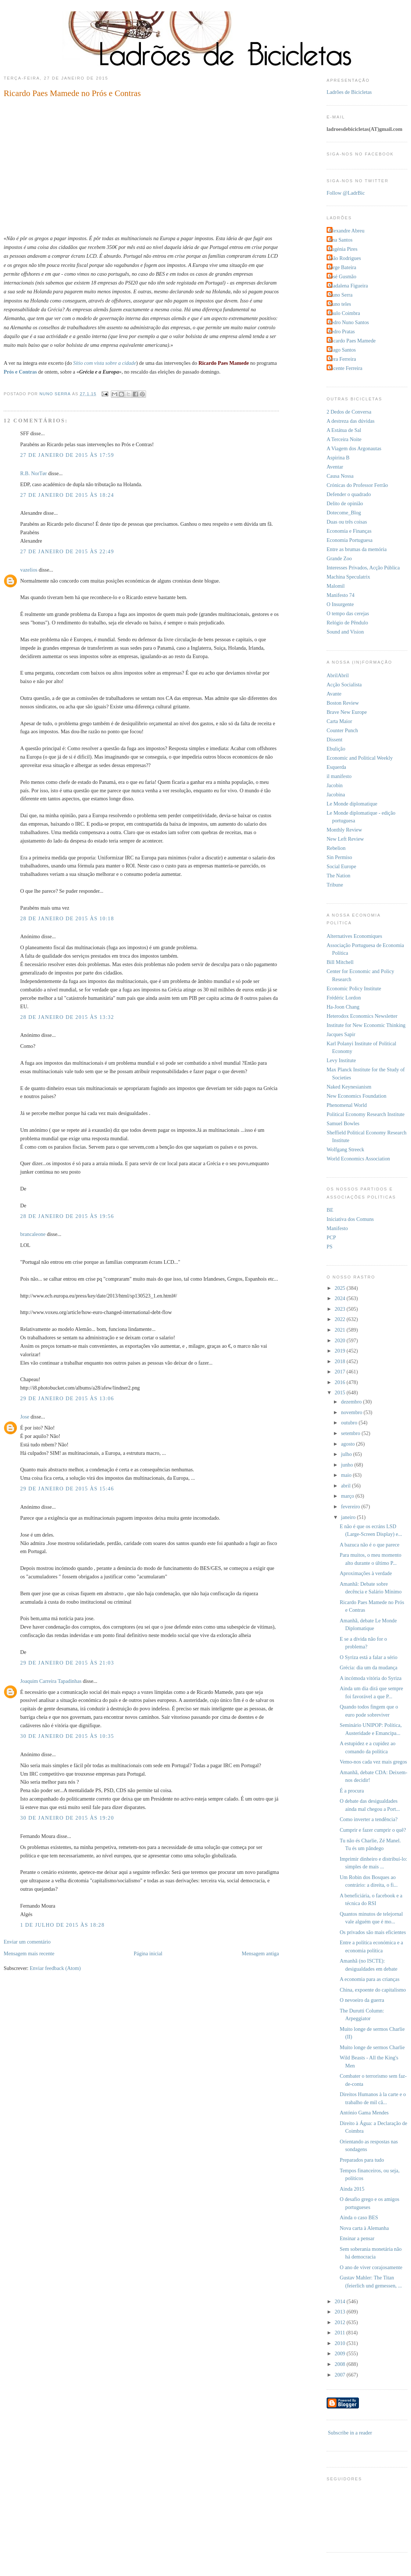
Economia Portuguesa (349, 540)
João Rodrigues (344, 258)
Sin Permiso (339, 857)
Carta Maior (339, 721)
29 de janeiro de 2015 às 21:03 (67, 1663)
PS (329, 1247)
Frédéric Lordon (344, 998)
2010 (340, 2343)
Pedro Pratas (341, 331)
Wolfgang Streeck (345, 1149)
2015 (340, 1392)
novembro (352, 1412)
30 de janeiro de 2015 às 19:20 (67, 1818)
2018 (340, 1361)
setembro (351, 1433)
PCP (331, 1237)
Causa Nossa (340, 476)
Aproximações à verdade (366, 1573)
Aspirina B (338, 457)
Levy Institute (341, 1060)
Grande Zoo (339, 558)
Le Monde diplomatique (352, 804)
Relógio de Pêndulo (347, 622)
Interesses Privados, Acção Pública (363, 567)
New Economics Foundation (356, 1096)
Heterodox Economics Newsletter (362, 1016)
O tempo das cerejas (348, 613)
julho (347, 1454)
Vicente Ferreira (345, 368)
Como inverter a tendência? (369, 1819)
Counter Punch (342, 730)
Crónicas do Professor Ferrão (357, 485)
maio (347, 1475)
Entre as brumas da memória (357, 549)
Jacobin (335, 785)
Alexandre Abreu (346, 231)
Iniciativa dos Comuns (350, 1219)
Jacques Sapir (341, 1034)
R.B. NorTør (33, 473)
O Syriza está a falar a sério (368, 1657)
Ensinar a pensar (357, 2238)
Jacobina (336, 794)
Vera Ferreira (342, 359)
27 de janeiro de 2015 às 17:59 (67, 455)
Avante (334, 694)
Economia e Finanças (349, 531)
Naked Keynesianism (349, 1087)
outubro (350, 1422)
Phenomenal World (347, 1105)
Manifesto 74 (340, 595)
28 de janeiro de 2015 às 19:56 (67, 1216)
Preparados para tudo (362, 2160)
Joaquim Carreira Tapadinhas (50, 1681)
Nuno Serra (340, 295)
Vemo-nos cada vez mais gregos (373, 1762)
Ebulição (336, 749)
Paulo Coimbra (344, 313)
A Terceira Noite (344, 439)
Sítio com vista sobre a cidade (104, 363)
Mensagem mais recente (29, 1953)
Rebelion (336, 848)
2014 (340, 2301)
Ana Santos (340, 240)
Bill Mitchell (340, 962)
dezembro (352, 1402)
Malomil (336, 586)
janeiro (349, 1517)
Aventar (335, 467)
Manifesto (337, 1228)
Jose (24, 1417)
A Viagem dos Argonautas (354, 448)
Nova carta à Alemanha (364, 2228)
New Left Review (345, 839)
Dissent (334, 739)
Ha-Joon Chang (343, 1007)
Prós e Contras (20, 372)
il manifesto (339, 776)
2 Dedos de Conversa (349, 412)
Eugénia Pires (342, 249)
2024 (340, 1298)
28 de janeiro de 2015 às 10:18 (67, 918)
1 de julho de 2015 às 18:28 (62, 1925)
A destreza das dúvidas (351, 421)
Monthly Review (344, 830)
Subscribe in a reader (350, 2433)
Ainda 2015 (352, 2189)
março (348, 1496)
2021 (340, 1330)
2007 (340, 2375)
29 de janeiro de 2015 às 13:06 (67, 1398)
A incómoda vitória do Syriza (370, 1678)
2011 (340, 2332)
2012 (340, 2322)
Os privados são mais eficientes (373, 1932)
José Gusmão (342, 276)
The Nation (338, 875)
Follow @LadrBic (346, 193)
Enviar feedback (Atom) (55, 1968)
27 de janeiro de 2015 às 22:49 (67, 551)
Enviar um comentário (27, 1942)
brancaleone (33, 1234)
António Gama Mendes (364, 2113)
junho (347, 1465)
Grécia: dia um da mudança (368, 1667)
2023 (340, 1309)
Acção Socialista (344, 684)
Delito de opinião (345, 503)
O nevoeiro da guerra (362, 2000)
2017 (340, 1372)
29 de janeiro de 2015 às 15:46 (67, 1488)
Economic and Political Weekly (360, 758)
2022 (340, 1319)
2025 (340, 1288)
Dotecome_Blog (344, 512)
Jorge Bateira (342, 267)
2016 (340, 1382)
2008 (340, 2364)
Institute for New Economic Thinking (366, 1025)
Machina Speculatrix (348, 577)
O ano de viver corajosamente (371, 2267)
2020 (340, 1340)
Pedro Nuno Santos (348, 322)
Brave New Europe (347, 712)
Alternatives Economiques (354, 936)
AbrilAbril (338, 675)
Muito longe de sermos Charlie (372, 2047)
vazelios (28, 570)
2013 (340, 2312)
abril (346, 1486)
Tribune (335, 885)
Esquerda (336, 767)
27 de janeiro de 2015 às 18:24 (67, 495)
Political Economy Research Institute (365, 1114)
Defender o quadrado (349, 494)
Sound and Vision (345, 632)
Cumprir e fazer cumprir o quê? (373, 1830)
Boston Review (343, 703)
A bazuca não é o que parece (370, 1545)
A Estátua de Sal (344, 430)
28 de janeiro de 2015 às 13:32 (67, 1017)
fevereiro (351, 1506)
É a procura (352, 1791)
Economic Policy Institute (354, 988)
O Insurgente (340, 604)
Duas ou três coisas (347, 522)
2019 (340, 1351)
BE (330, 1210)
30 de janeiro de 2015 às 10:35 (67, 1736)
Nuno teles (339, 304)
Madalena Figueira (348, 286)
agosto (348, 1444)
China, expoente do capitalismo (373, 1990)
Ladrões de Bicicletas (349, 92)
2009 (340, 2353)
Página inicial (148, 1953)
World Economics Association (358, 1159)
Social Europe (341, 866)
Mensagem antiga (260, 1953)
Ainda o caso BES (359, 2217)
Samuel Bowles (343, 1123)
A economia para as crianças (370, 1979)
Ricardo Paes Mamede (352, 341)
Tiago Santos (342, 350)
